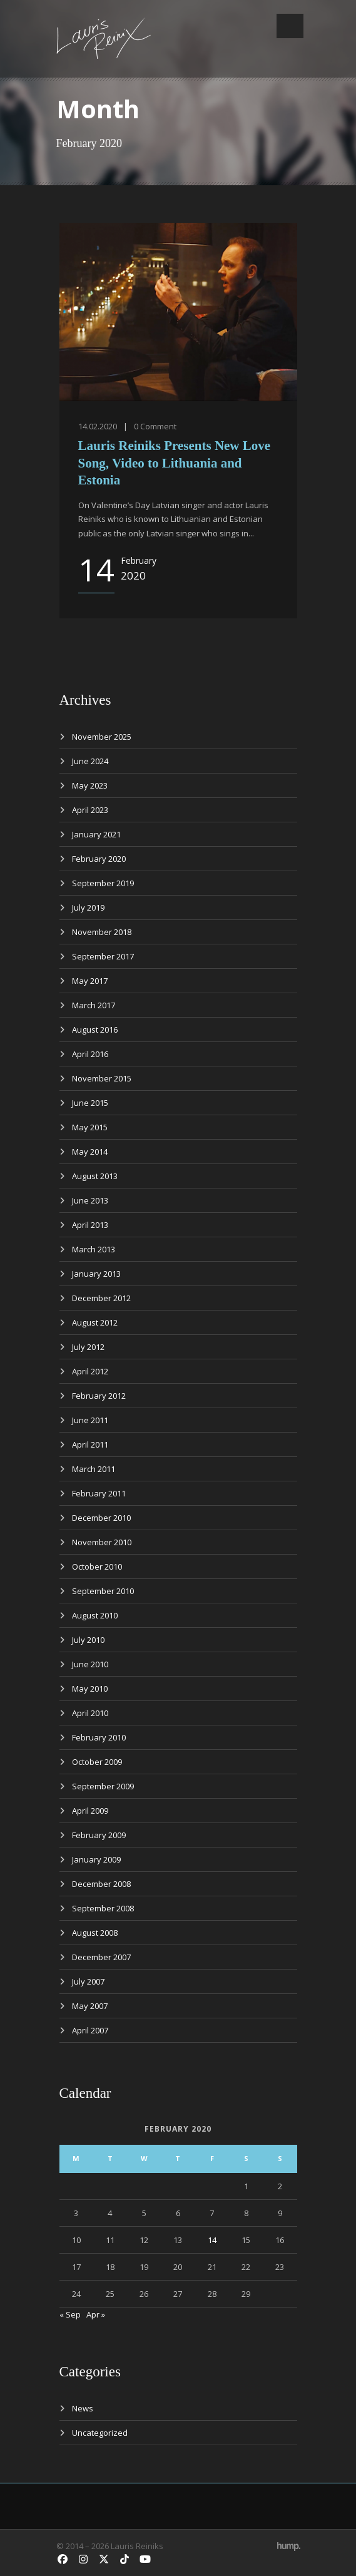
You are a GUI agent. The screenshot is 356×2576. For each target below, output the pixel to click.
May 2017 (90, 980)
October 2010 (97, 1566)
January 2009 (96, 1859)
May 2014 (90, 1151)
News (82, 2408)
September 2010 (103, 1591)
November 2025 (101, 736)
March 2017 (93, 1005)
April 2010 (90, 1713)
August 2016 (95, 1029)
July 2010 (88, 1639)
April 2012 (90, 1371)
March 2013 (93, 1249)
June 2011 (90, 1420)
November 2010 (101, 1542)
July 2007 (88, 1981)
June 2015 (90, 1102)
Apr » (95, 2314)
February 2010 (99, 1737)
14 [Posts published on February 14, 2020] (212, 2240)
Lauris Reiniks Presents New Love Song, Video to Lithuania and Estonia (174, 463)
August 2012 (95, 1322)
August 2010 (95, 1615)
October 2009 (97, 1761)
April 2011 (90, 1444)
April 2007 (90, 2030)
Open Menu (290, 26)
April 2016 (90, 1054)
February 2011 (99, 1493)
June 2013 (90, 1200)
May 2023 (90, 785)
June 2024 (90, 761)
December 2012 (101, 1298)
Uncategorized (100, 2432)
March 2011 (93, 1469)
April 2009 (90, 1810)
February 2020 (99, 858)
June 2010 (90, 1664)
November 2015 (101, 1078)
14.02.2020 (97, 426)
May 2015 (90, 1127)
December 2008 (101, 1883)
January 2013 (96, 1273)
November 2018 (101, 932)
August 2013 (95, 1176)
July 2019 (88, 907)
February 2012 (99, 1395)
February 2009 (99, 1835)
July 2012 (88, 1346)
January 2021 (96, 834)
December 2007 (101, 1957)
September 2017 (103, 956)
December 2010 (101, 1517)
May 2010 (90, 1688)
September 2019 (103, 883)
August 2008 (95, 1932)
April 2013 (90, 1224)
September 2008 (103, 1908)
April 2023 (90, 809)
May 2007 (90, 2005)
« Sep (70, 2314)
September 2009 (103, 1786)
